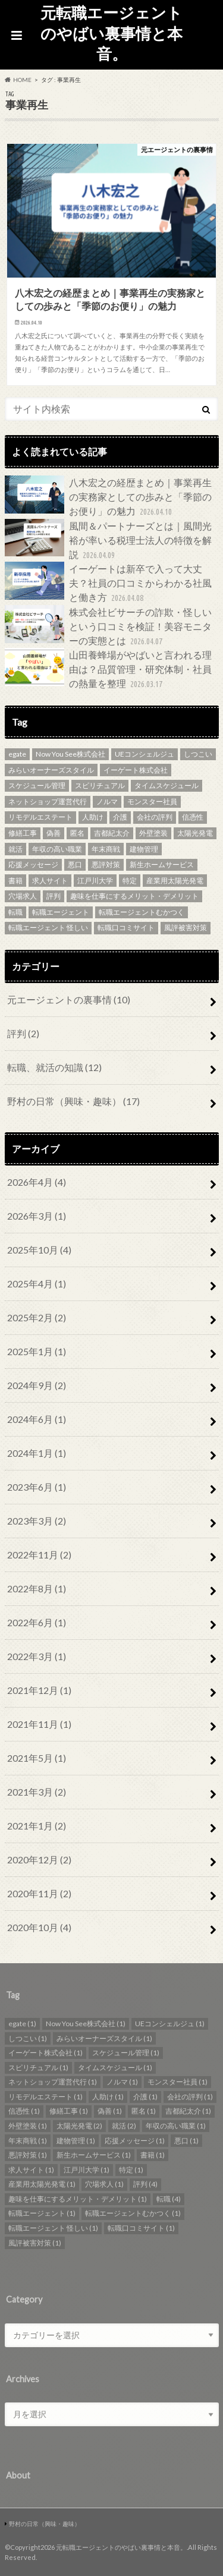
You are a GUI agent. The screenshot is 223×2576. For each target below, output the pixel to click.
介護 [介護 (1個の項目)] (120, 817)
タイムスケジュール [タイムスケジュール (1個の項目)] (166, 785)
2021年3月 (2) (36, 1791)
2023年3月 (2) (36, 1520)
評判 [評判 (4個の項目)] (53, 896)
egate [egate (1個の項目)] (17, 754)
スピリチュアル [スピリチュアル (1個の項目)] (100, 785)
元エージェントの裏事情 (68, 999)
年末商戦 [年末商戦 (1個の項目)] (106, 849)
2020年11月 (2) (39, 1893)
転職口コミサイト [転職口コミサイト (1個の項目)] (126, 927)
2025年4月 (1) (36, 1283)
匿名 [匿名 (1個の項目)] (77, 833)
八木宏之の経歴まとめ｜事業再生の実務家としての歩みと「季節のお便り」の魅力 (108, 497)
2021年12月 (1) (39, 1690)
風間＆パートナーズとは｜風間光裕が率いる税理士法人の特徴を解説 (108, 540)
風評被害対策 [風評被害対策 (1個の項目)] (185, 927)
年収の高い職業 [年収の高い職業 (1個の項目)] (57, 849)
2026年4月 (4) (36, 1182)
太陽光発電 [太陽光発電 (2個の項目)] (195, 833)
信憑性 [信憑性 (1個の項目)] (192, 817)
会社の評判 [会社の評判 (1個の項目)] (154, 817)
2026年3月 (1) (36, 1215)
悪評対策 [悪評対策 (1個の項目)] (106, 864)
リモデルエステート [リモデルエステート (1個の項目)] (40, 817)
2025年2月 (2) (36, 1317)
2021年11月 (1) (39, 1724)
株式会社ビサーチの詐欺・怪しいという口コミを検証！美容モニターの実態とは (108, 626)
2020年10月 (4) (39, 1927)
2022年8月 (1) (36, 1588)
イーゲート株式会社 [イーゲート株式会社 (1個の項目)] (135, 770)
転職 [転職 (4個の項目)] (15, 912)
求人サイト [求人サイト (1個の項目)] (50, 880)
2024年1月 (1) (36, 1453)
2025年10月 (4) (39, 1249)
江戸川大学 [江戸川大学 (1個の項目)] (95, 880)
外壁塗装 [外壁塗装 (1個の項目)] (153, 833)
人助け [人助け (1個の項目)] (92, 817)
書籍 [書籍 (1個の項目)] (15, 880)
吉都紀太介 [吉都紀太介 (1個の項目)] (112, 833)
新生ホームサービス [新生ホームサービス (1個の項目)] (162, 864)
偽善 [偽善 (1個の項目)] (53, 833)
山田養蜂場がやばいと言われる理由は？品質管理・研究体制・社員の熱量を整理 (108, 669)
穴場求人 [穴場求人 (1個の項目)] (22, 896)
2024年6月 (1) (36, 1419)
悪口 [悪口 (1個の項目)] (75, 864)
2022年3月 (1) (36, 1656)
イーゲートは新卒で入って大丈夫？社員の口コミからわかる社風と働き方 (108, 583)
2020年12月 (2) (39, 1859)
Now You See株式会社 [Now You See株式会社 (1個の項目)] (70, 754)
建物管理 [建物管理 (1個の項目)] (144, 849)
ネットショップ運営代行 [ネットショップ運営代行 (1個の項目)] (47, 801)
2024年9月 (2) (36, 1385)
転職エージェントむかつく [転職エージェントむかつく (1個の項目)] (141, 912)
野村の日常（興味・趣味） (73, 1101)
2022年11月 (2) (39, 1554)
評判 (23, 1033)
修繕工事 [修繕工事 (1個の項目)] (22, 833)
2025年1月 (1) (36, 1351)
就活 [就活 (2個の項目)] (15, 849)
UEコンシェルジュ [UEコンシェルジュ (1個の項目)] (144, 754)
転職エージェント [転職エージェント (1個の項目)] (60, 912)
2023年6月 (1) (36, 1486)
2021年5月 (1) (36, 1757)
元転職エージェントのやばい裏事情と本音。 (111, 33)
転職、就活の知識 (54, 1067)
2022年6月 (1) (36, 1622)
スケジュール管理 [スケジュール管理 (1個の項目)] (36, 785)
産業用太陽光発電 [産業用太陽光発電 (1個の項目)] (174, 880)
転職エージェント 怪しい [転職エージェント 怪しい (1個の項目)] (48, 927)
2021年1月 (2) (36, 1825)
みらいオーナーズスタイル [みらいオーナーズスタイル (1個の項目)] (51, 770)
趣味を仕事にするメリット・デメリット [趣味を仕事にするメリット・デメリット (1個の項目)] (134, 896)
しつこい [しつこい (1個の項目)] (198, 754)
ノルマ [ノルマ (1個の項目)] (107, 801)
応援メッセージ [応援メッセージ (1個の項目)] (33, 864)
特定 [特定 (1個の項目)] (130, 880)
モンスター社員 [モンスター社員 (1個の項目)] (152, 801)
